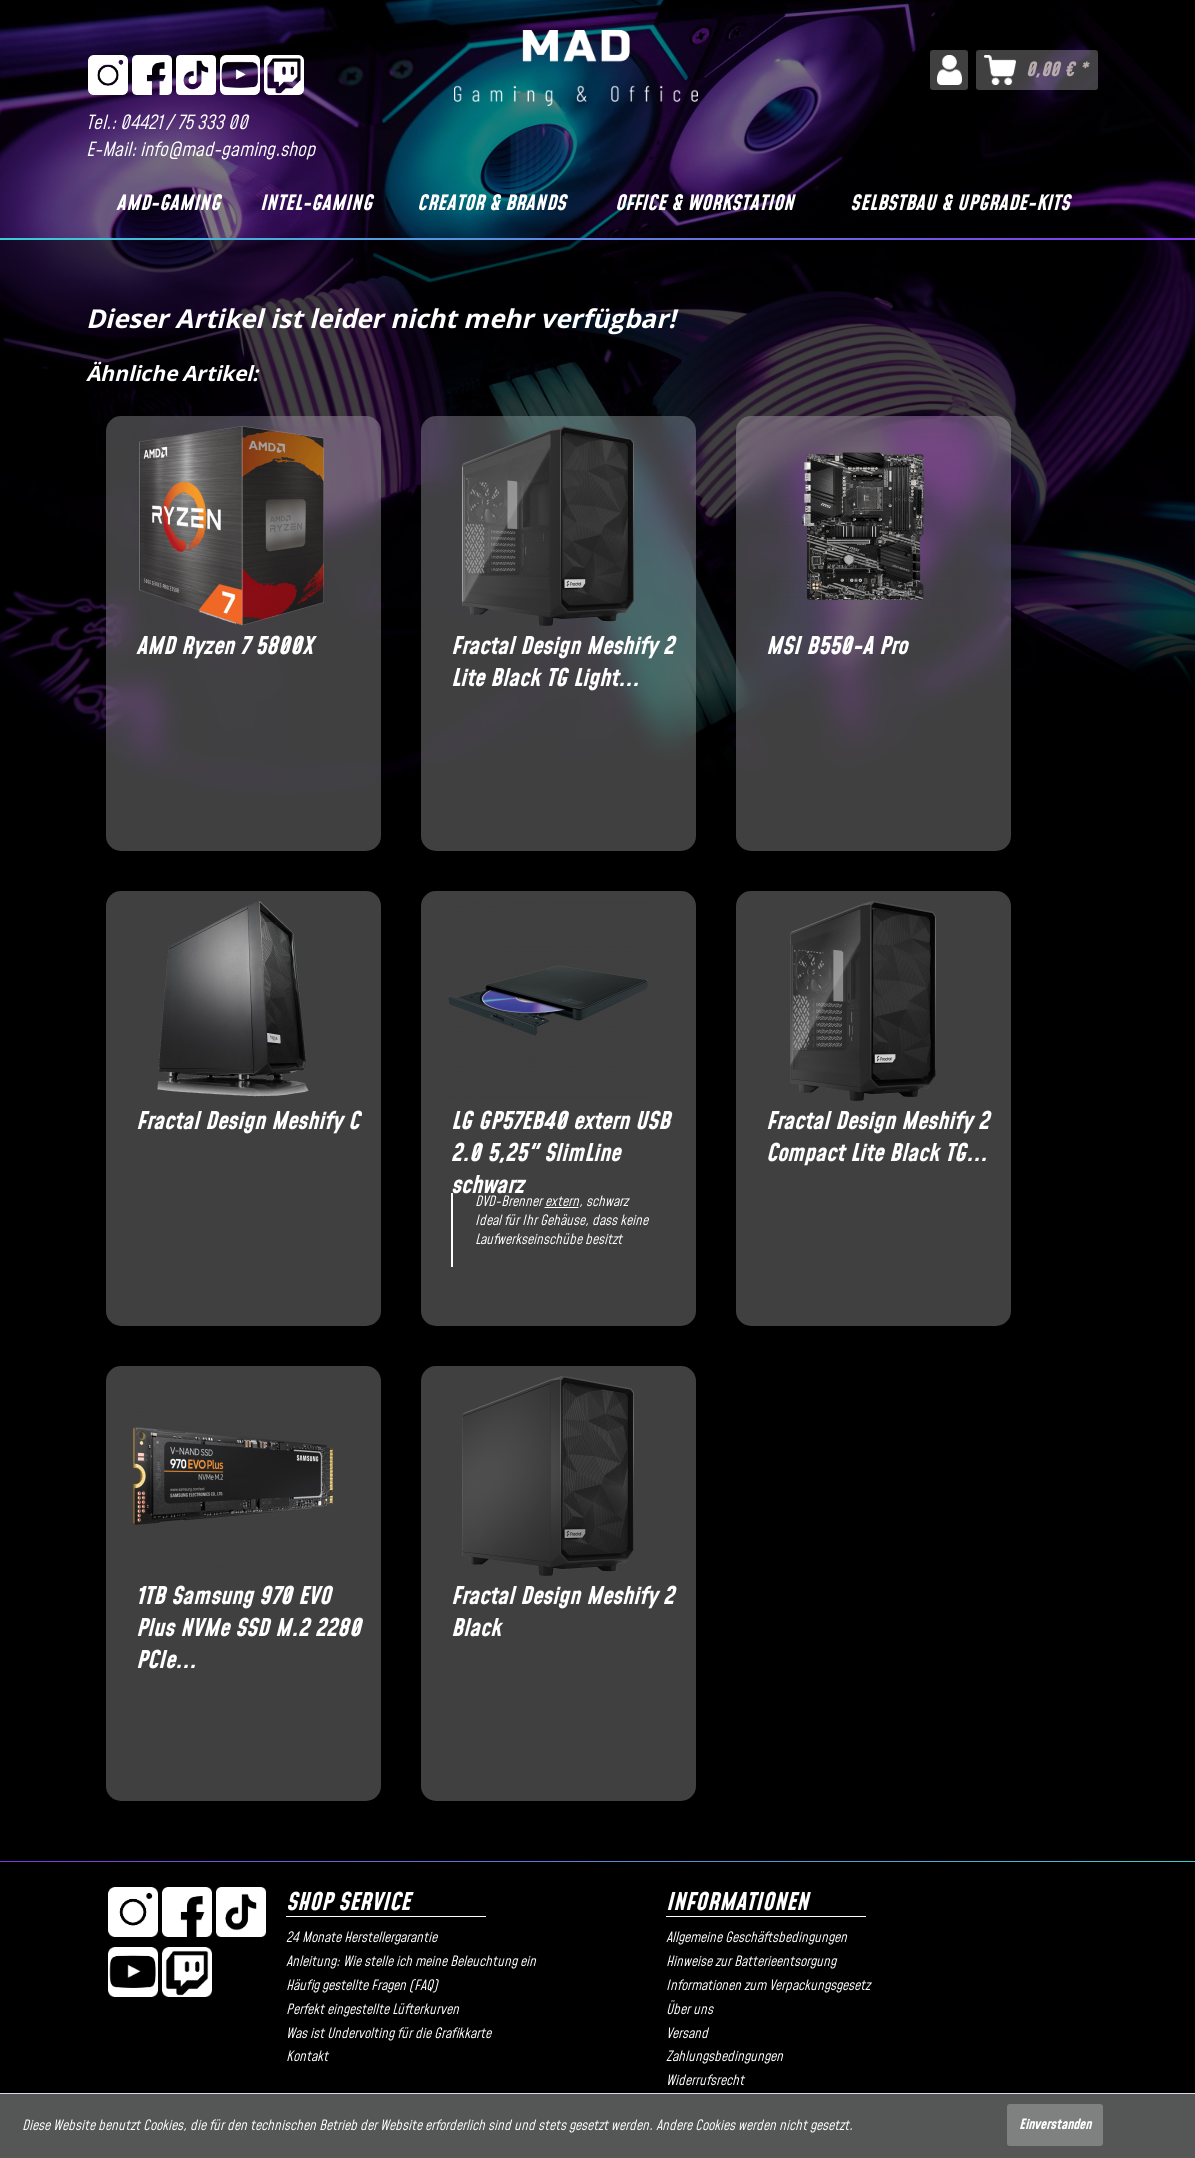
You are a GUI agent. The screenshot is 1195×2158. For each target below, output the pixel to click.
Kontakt (307, 2057)
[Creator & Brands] (491, 204)
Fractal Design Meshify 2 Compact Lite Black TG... (877, 1138)
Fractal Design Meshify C (247, 1122)
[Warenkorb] (1037, 70)
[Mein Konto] (948, 70)
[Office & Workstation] (704, 204)
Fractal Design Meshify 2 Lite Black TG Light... (562, 663)
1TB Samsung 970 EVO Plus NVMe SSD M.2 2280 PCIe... (248, 1613)
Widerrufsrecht (705, 2081)
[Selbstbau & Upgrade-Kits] (960, 204)
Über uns (689, 2010)
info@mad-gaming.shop (227, 150)
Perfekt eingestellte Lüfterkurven (372, 2010)
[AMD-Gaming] (168, 204)
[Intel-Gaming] (316, 204)
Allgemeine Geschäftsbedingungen (756, 1938)
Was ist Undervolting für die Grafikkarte (388, 2034)
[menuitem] (948, 70)
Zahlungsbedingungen (724, 2057)
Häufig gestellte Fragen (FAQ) (362, 1986)
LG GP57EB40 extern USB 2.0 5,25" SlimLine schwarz (560, 1138)
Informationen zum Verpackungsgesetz (768, 1986)
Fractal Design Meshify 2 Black (562, 1613)
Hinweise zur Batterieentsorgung (751, 1962)
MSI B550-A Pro (836, 647)
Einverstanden (1055, 2125)
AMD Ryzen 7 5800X (224, 647)
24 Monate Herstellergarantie (361, 1938)
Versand (687, 2034)
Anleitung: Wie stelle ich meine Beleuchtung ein (411, 1962)
